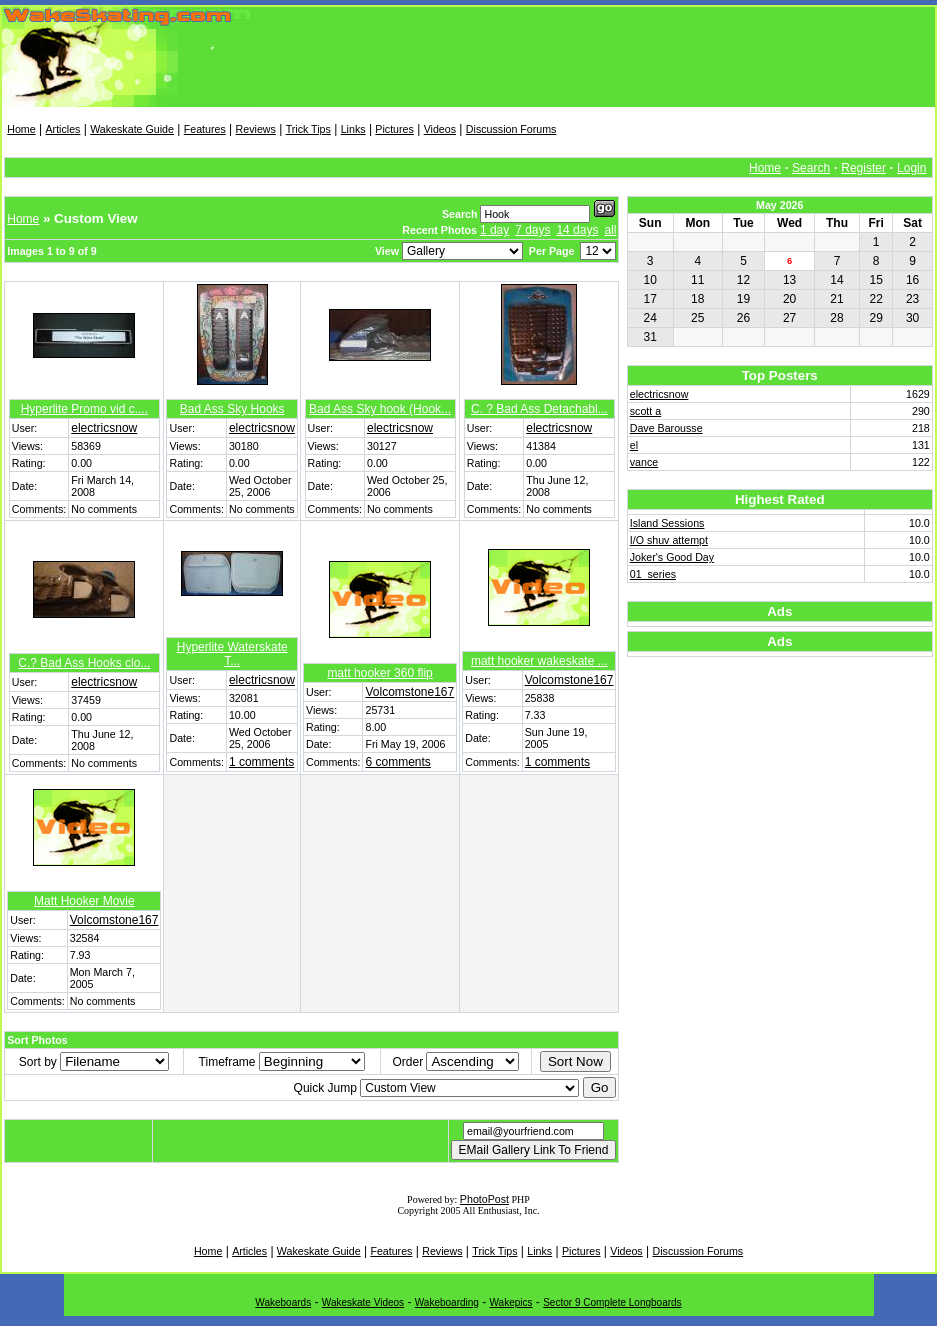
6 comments (397, 762)
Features (205, 129)
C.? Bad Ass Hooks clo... (84, 663)
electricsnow (104, 428)
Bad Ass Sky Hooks (232, 409)
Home (21, 129)
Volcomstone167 (409, 692)
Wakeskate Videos (363, 1302)
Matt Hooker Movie (84, 901)
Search (811, 168)
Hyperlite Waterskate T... (232, 654)
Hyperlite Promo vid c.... (84, 409)
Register (863, 168)
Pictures (394, 129)
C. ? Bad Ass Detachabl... (539, 409)
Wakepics (511, 1302)
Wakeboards (283, 1302)
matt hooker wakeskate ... (539, 661)
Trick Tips (308, 129)
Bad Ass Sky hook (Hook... (380, 409)
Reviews (256, 129)
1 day (494, 230)
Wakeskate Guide (132, 129)
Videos (440, 129)
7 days (532, 230)
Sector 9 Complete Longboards (612, 1302)
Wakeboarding (447, 1302)
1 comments (261, 762)
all (610, 230)
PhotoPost (484, 1199)
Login (911, 168)
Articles (62, 129)
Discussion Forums (511, 129)
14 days (577, 230)
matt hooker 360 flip (379, 673)
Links (353, 129)
